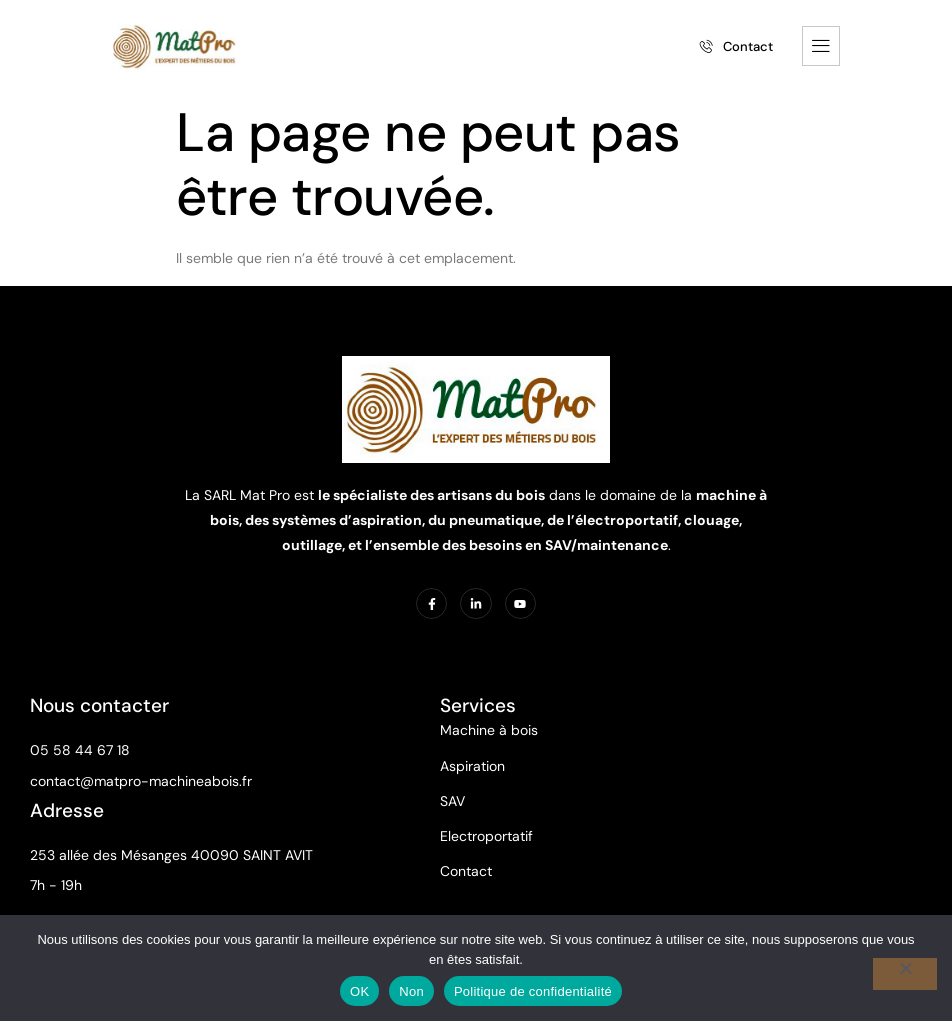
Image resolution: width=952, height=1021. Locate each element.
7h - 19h (56, 885)
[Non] (905, 974)
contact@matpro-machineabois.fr (141, 781)
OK (359, 991)
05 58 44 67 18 (80, 750)
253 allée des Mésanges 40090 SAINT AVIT (171, 855)
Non (411, 991)
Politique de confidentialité (533, 991)
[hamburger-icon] (821, 46)
